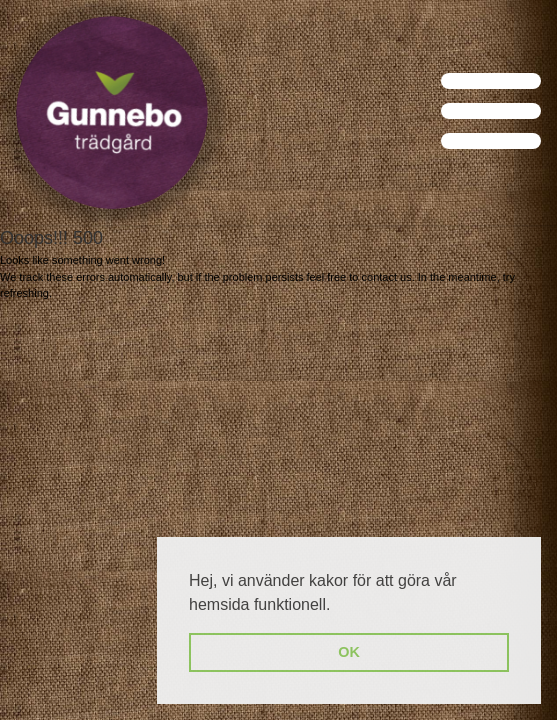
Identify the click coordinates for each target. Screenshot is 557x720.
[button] (338, 606)
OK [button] (349, 652)
